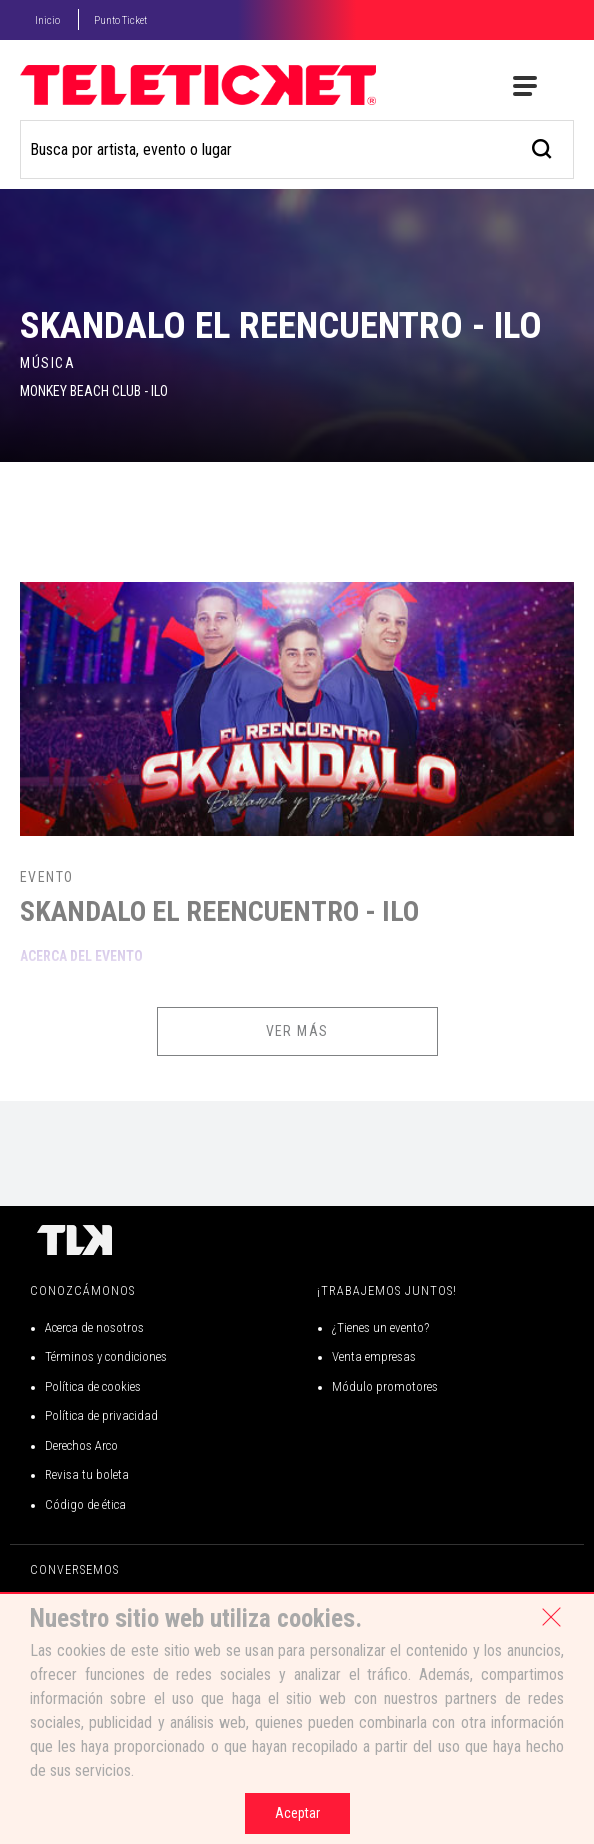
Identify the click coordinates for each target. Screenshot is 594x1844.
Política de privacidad (101, 1415)
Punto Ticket (120, 20)
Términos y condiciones (106, 1356)
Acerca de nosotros (94, 1327)
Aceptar (297, 1813)
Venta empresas (374, 1356)
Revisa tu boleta (87, 1474)
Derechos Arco (81, 1445)
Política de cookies (93, 1386)
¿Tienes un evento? (380, 1327)
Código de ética (85, 1504)
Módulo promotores (385, 1386)
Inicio (47, 20)
